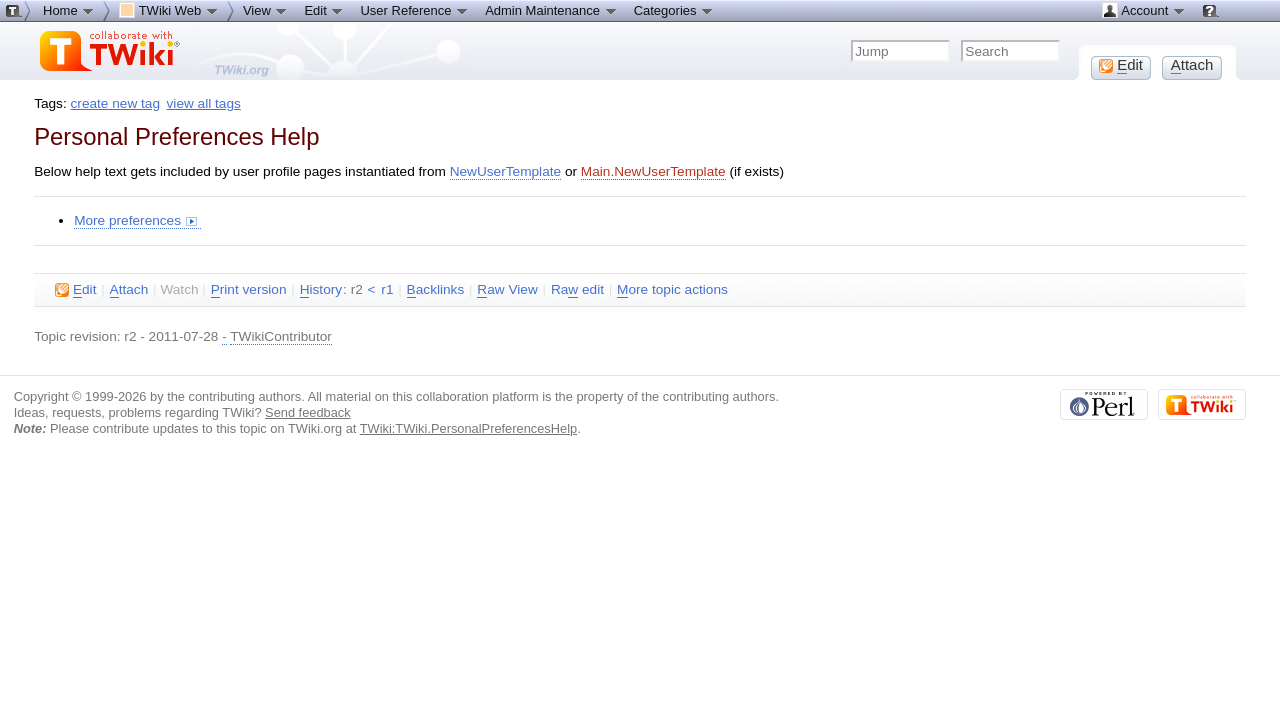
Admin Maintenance (551, 10)
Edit (324, 10)
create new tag (115, 103)
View (266, 10)
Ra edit (577, 290)
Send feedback (308, 412)
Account (1143, 10)
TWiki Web (169, 10)
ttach (129, 290)
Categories (674, 10)
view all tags (204, 103)
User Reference (414, 10)
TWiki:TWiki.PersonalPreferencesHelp (468, 428)
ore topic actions (672, 290)
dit (75, 290)
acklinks (436, 290)
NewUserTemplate (505, 171)
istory (321, 290)
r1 (387, 289)
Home (69, 10)
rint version (249, 290)
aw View (507, 290)
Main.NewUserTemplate (653, 171)
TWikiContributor (281, 336)
